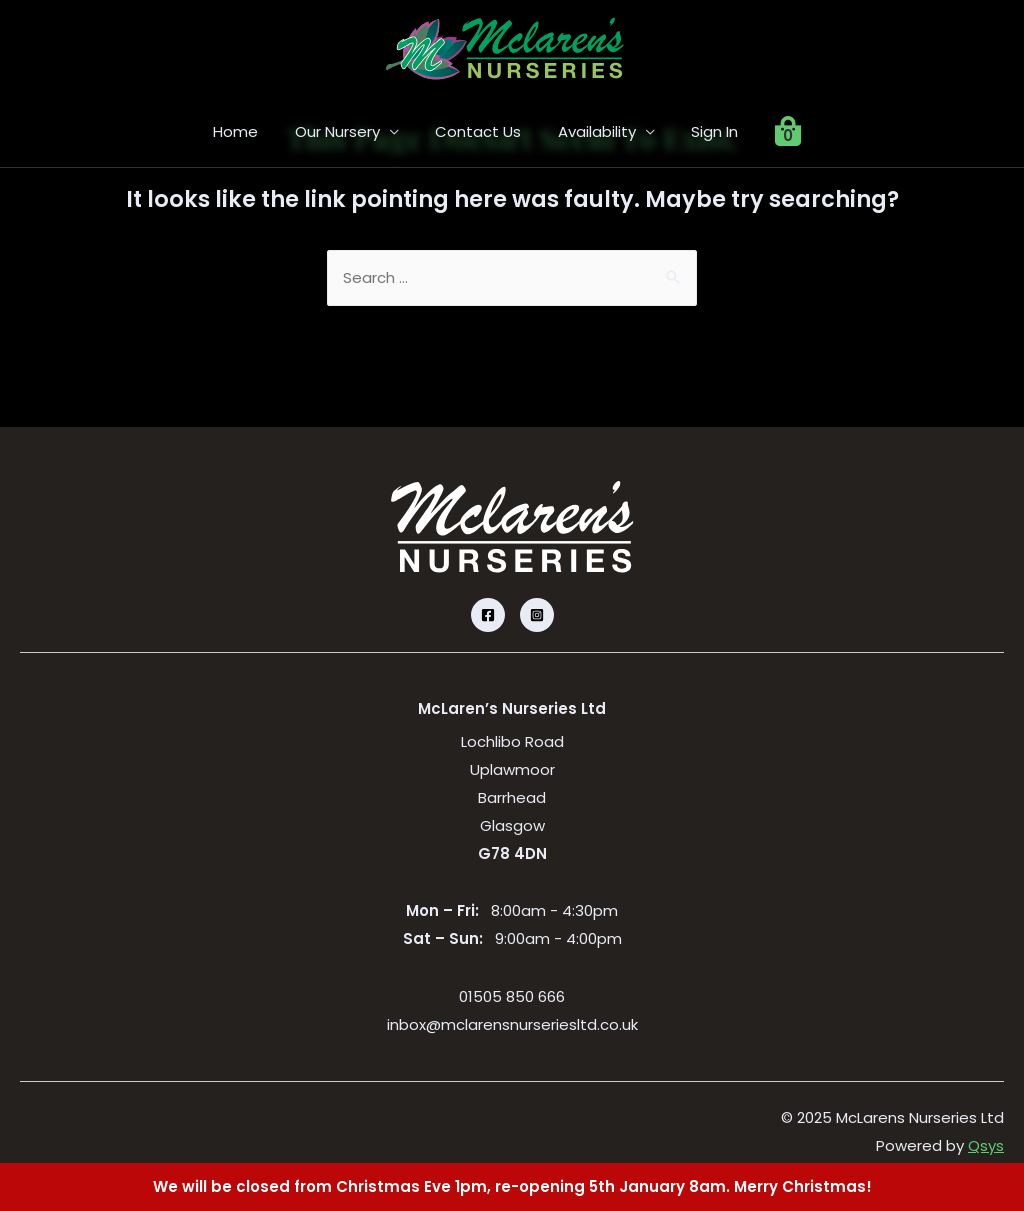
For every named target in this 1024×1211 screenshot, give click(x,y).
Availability (594, 131)
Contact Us (482, 131)
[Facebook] (488, 616)
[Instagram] (537, 616)
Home (252, 131)
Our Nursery (347, 131)
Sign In (705, 131)
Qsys (986, 1146)
